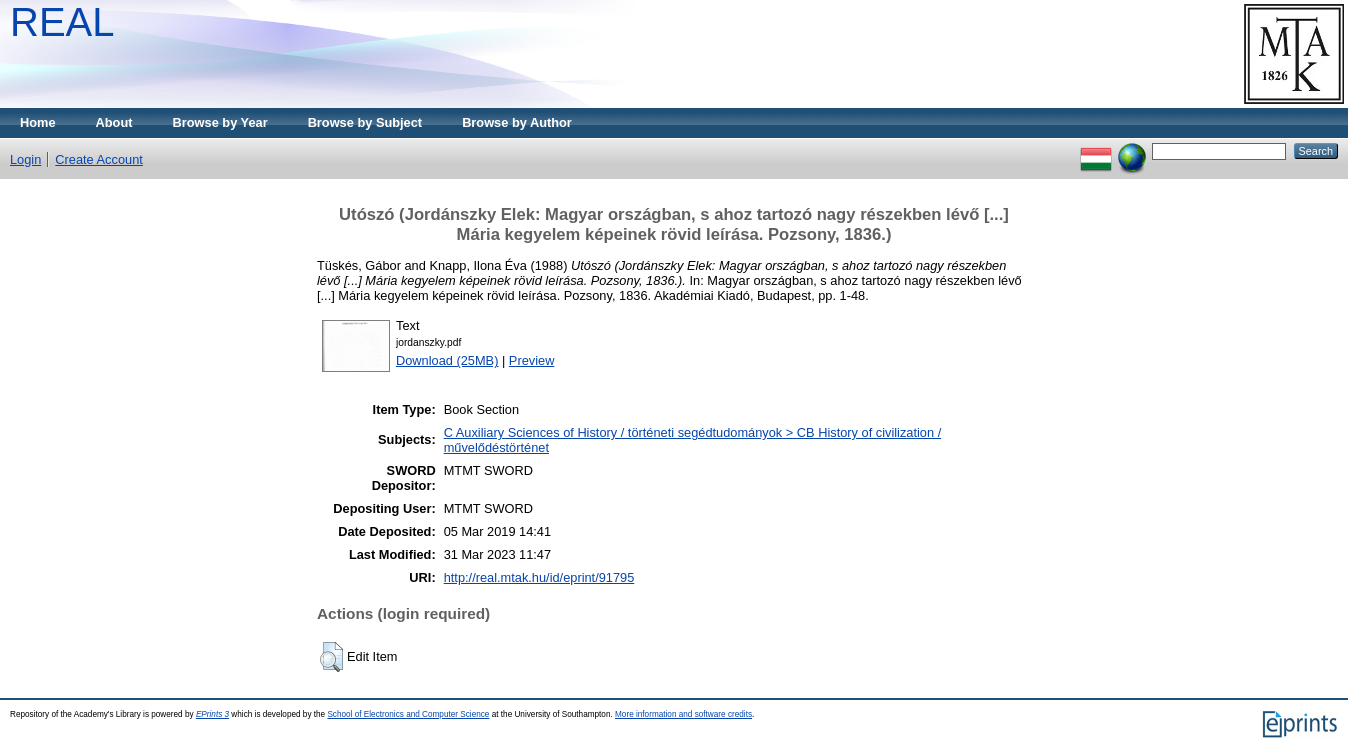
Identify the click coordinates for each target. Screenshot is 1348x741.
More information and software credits (683, 714)
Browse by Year (220, 122)
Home (38, 122)
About (114, 122)
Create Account (99, 159)
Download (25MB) (447, 360)
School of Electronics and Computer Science (408, 714)
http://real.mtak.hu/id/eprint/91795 (539, 577)
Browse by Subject (365, 122)
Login (25, 159)
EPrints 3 (212, 714)
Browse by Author (517, 122)
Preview (532, 360)
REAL (62, 22)
